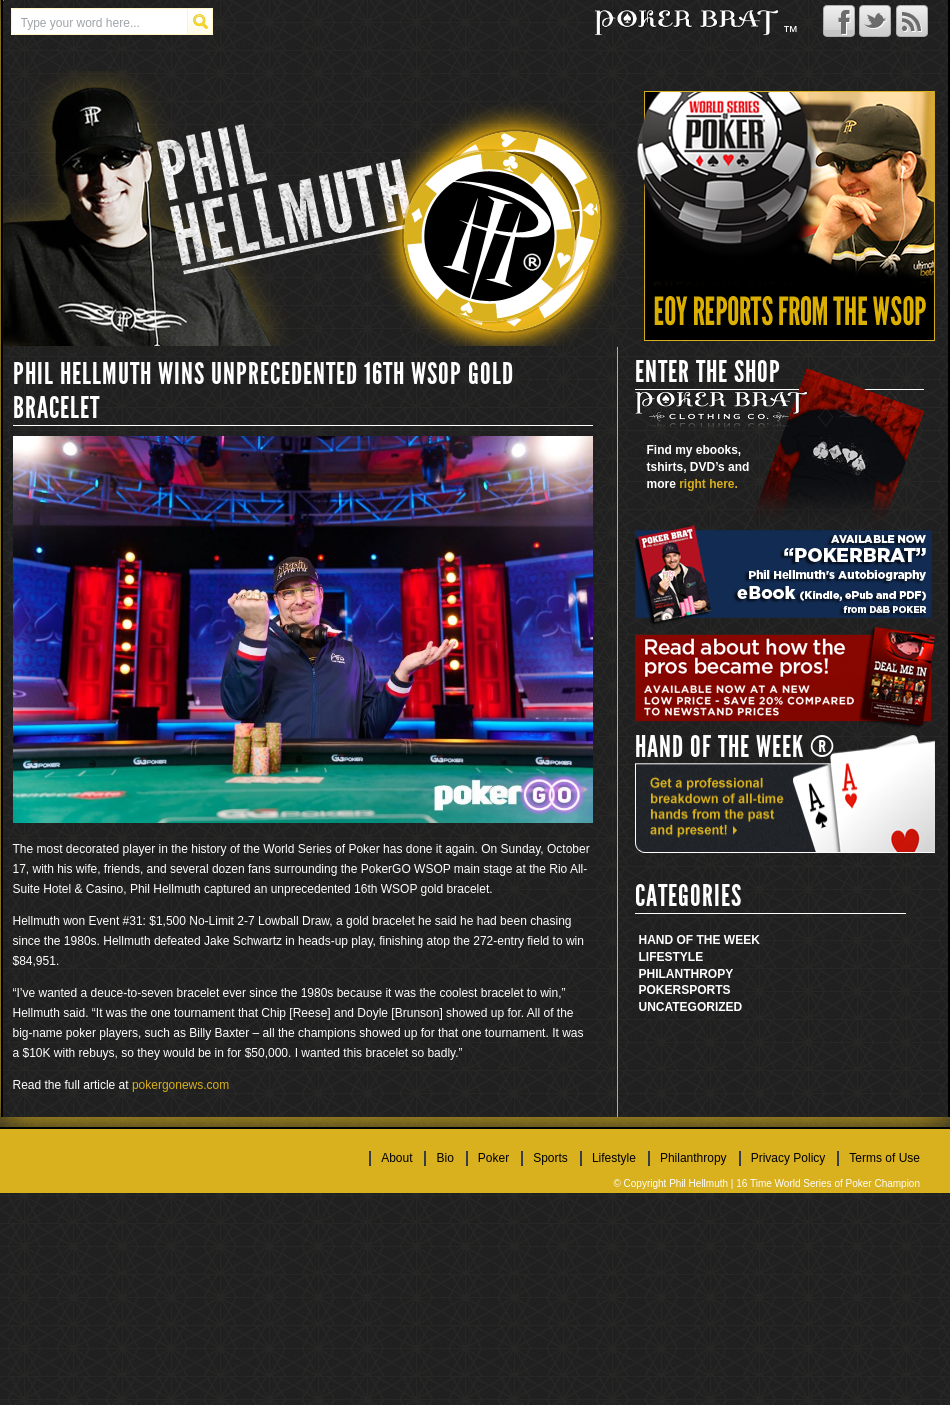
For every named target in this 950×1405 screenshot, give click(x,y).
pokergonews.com (180, 1085)
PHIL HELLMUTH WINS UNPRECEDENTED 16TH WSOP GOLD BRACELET (263, 391)
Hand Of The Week (699, 940)
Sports (705, 990)
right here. (708, 484)
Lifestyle (671, 957)
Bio (444, 1158)
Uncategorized (691, 1007)
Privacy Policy (788, 1158)
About (396, 1158)
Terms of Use (884, 1158)
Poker (660, 990)
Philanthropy (686, 974)
